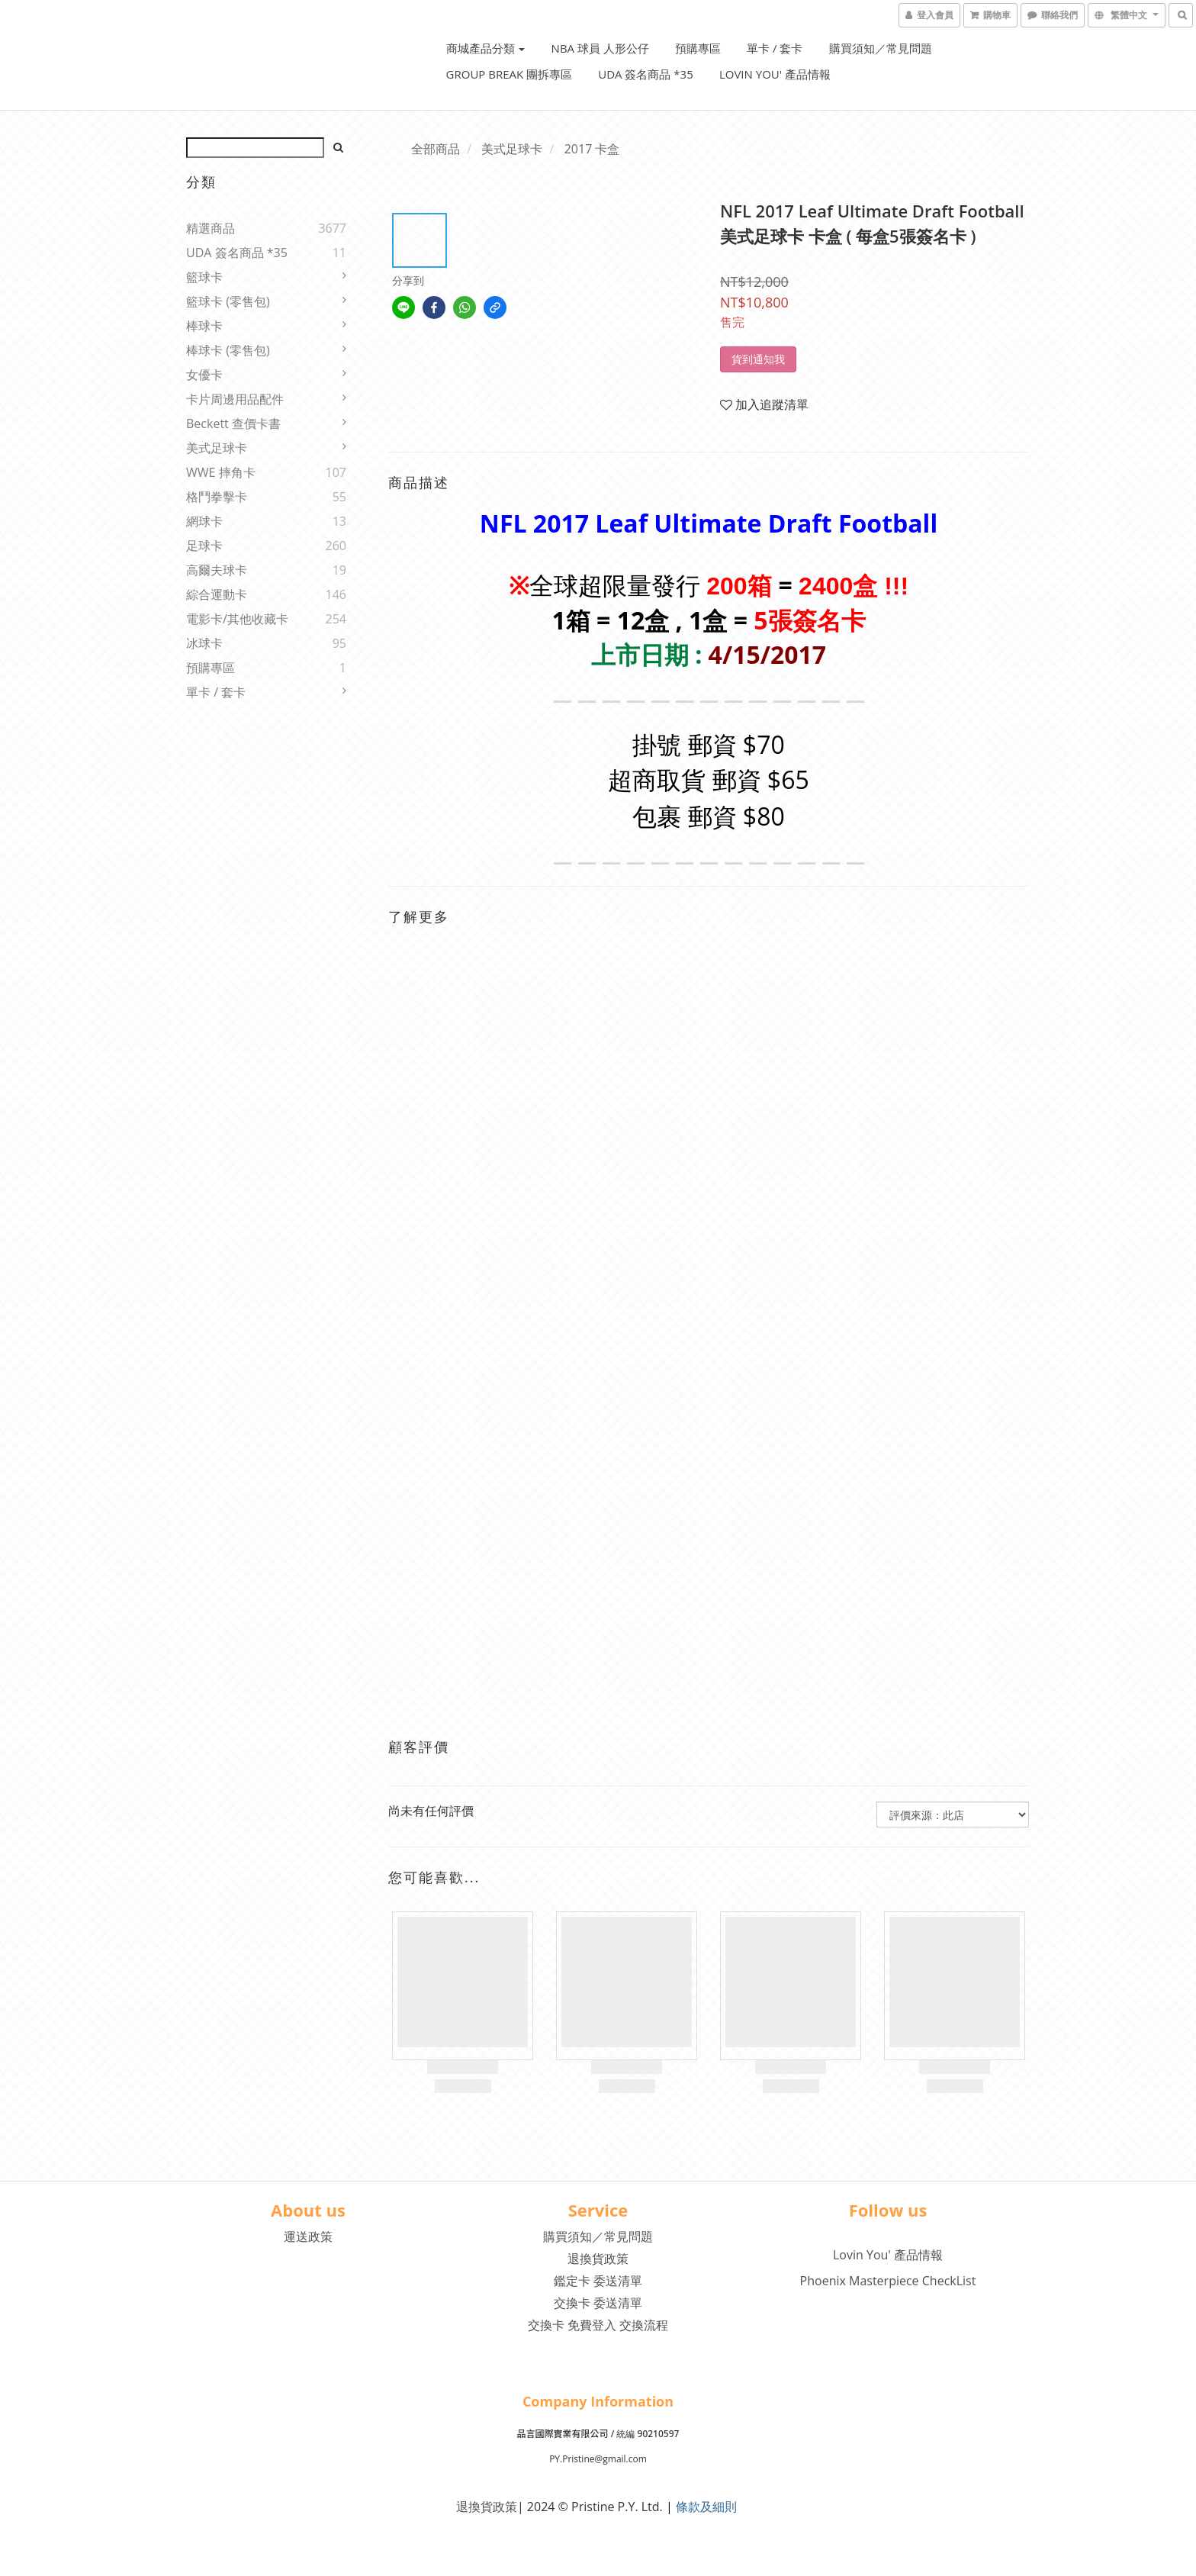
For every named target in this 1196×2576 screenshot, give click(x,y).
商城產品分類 (486, 48)
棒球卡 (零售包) (228, 350)
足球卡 (204, 545)
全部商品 (435, 148)
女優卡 (204, 374)
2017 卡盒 (592, 148)
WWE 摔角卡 (221, 472)
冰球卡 (204, 643)
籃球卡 (204, 277)
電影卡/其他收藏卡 (237, 618)
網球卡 (204, 521)
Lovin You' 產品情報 (775, 74)
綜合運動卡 (216, 594)
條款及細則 (706, 2506)
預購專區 (698, 48)
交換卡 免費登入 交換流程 (598, 2325)
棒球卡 (204, 325)
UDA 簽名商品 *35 (645, 74)
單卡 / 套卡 (774, 48)
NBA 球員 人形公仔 (600, 48)
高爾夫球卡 (216, 570)
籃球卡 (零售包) (228, 301)
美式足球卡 (216, 448)
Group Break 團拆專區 (509, 74)
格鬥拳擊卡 (216, 496)
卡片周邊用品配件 (235, 399)
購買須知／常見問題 (880, 48)
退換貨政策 (598, 2258)
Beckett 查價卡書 (233, 423)
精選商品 (210, 228)
